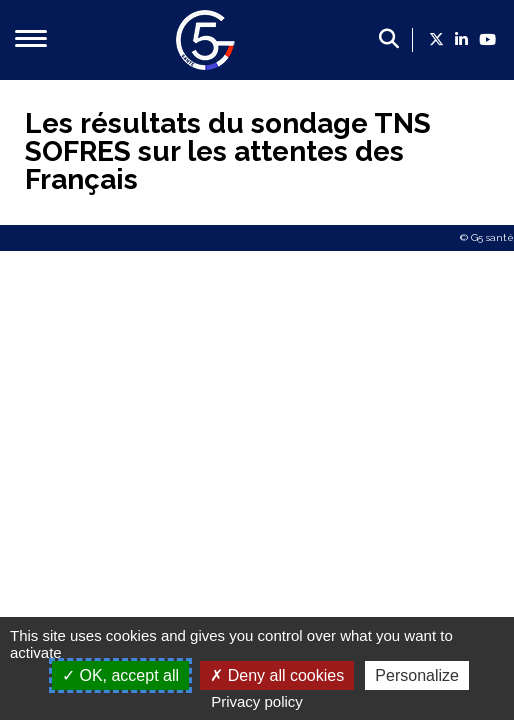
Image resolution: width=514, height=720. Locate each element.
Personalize (417, 675)
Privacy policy (257, 701)
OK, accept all (120, 675)
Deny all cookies (277, 675)
